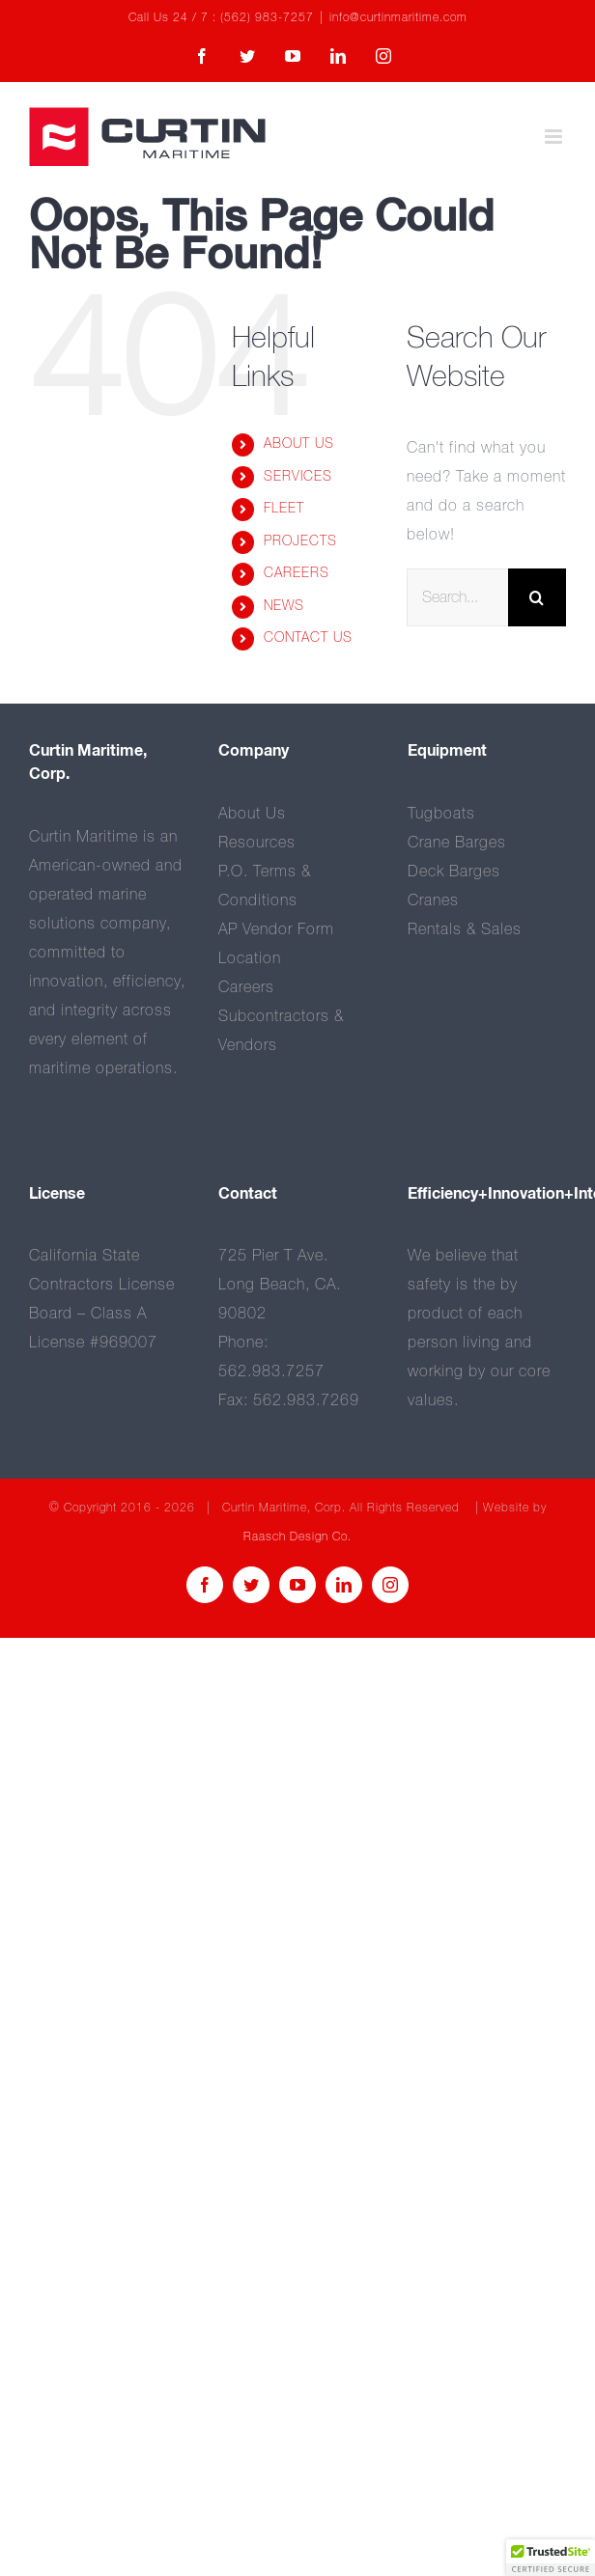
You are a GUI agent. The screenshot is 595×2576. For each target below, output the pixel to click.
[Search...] (457, 597)
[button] (550, 2557)
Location (249, 958)
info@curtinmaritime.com (398, 18)
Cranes (433, 900)
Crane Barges (457, 842)
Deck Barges (454, 871)
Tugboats (441, 813)
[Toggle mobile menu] (555, 136)
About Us (252, 813)
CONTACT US (308, 638)
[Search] (537, 597)
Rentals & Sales (465, 929)
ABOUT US (299, 444)
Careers (246, 987)
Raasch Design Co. (297, 1537)
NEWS (284, 606)
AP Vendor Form (276, 929)
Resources (257, 842)
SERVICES (298, 477)
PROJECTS (300, 541)
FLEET (284, 508)
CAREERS (296, 573)
